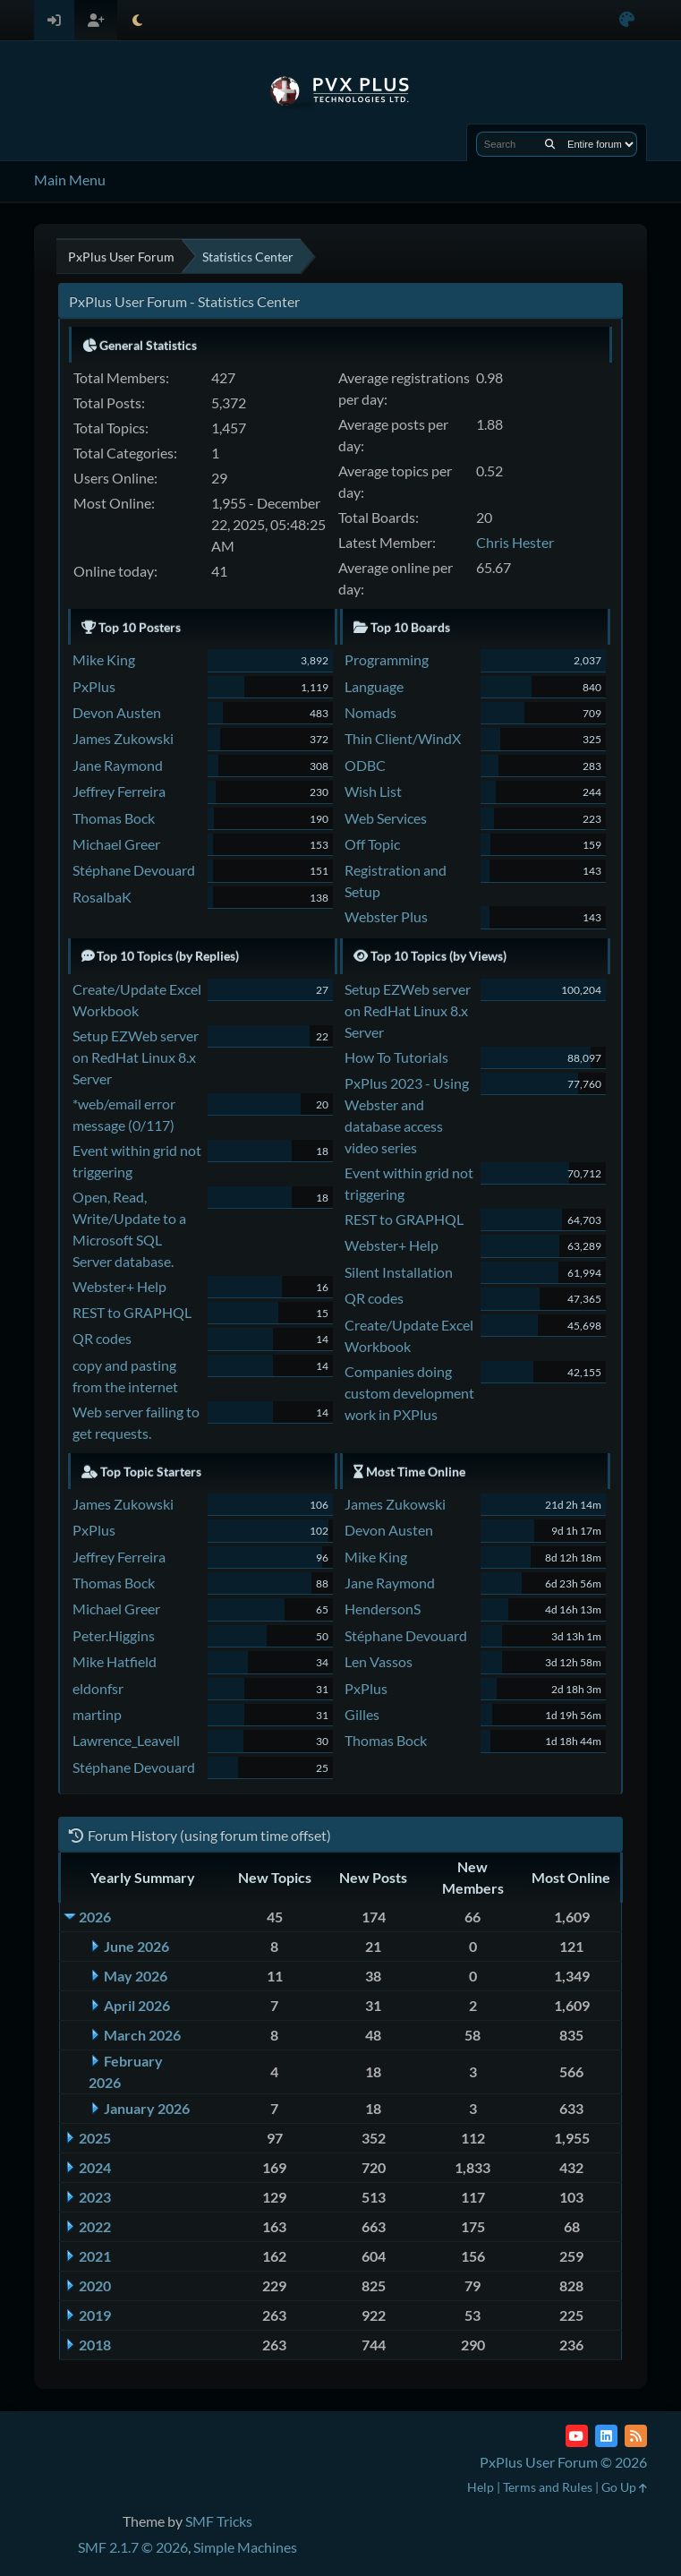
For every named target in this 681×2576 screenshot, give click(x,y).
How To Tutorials (396, 1056)
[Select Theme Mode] (137, 20)
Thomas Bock (113, 817)
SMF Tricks (218, 2520)
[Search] (550, 144)
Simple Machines (245, 2546)
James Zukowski (123, 738)
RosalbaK (102, 896)
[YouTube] (577, 2436)
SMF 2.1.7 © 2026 (133, 2546)
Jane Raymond (117, 765)
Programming (387, 659)
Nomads (370, 712)
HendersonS (383, 1608)
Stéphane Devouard (133, 869)
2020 (95, 2285)
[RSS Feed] (636, 2436)
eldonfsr (97, 1688)
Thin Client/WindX (403, 738)
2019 (95, 2315)
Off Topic (372, 843)
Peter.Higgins (113, 1635)
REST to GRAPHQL (132, 1312)
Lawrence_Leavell (126, 1740)
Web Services (386, 817)
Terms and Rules (547, 2487)
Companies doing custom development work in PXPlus (409, 1393)
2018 (95, 2344)
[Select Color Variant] (627, 20)
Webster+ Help (119, 1286)
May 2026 (135, 1975)
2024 (95, 2167)
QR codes (102, 1338)
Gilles (362, 1714)
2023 (95, 2196)
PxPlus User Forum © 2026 (563, 2461)
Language (374, 686)
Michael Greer (116, 843)
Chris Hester (515, 542)
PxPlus (93, 686)
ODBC (365, 765)
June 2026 (136, 1946)
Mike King (103, 659)
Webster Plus (386, 916)
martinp (97, 1714)
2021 (95, 2255)
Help (480, 2487)
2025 (95, 2137)
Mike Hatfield (114, 1661)
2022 (95, 2226)
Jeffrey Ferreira (119, 791)
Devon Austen (116, 712)
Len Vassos (379, 1661)
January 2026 (147, 2108)
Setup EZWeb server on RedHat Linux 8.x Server (135, 1057)
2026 (95, 1916)
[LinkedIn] (606, 2436)
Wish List (373, 791)
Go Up (624, 2487)
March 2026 (142, 2034)
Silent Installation (399, 1271)
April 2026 (137, 2005)
